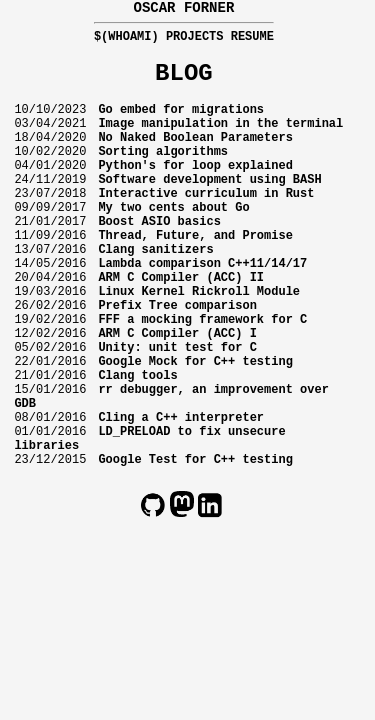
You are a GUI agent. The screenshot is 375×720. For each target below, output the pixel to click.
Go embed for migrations (181, 123)
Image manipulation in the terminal (220, 140)
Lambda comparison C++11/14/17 (202, 310)
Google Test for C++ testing (195, 548)
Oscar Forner (183, 9)
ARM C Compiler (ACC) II (181, 327)
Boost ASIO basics (159, 259)
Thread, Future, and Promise (195, 276)
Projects (195, 41)
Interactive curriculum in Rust (206, 225)
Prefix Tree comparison (177, 361)
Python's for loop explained (195, 191)
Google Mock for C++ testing (195, 429)
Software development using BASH (209, 208)
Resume (252, 41)
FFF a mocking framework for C (202, 378)
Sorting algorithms (163, 174)
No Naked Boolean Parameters (195, 157)
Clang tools (137, 446)
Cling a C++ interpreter (181, 497)
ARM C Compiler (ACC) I (177, 395)
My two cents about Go (173, 242)
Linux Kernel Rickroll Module (199, 344)
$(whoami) (126, 41)
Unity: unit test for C (177, 412)
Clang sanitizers (155, 293)
